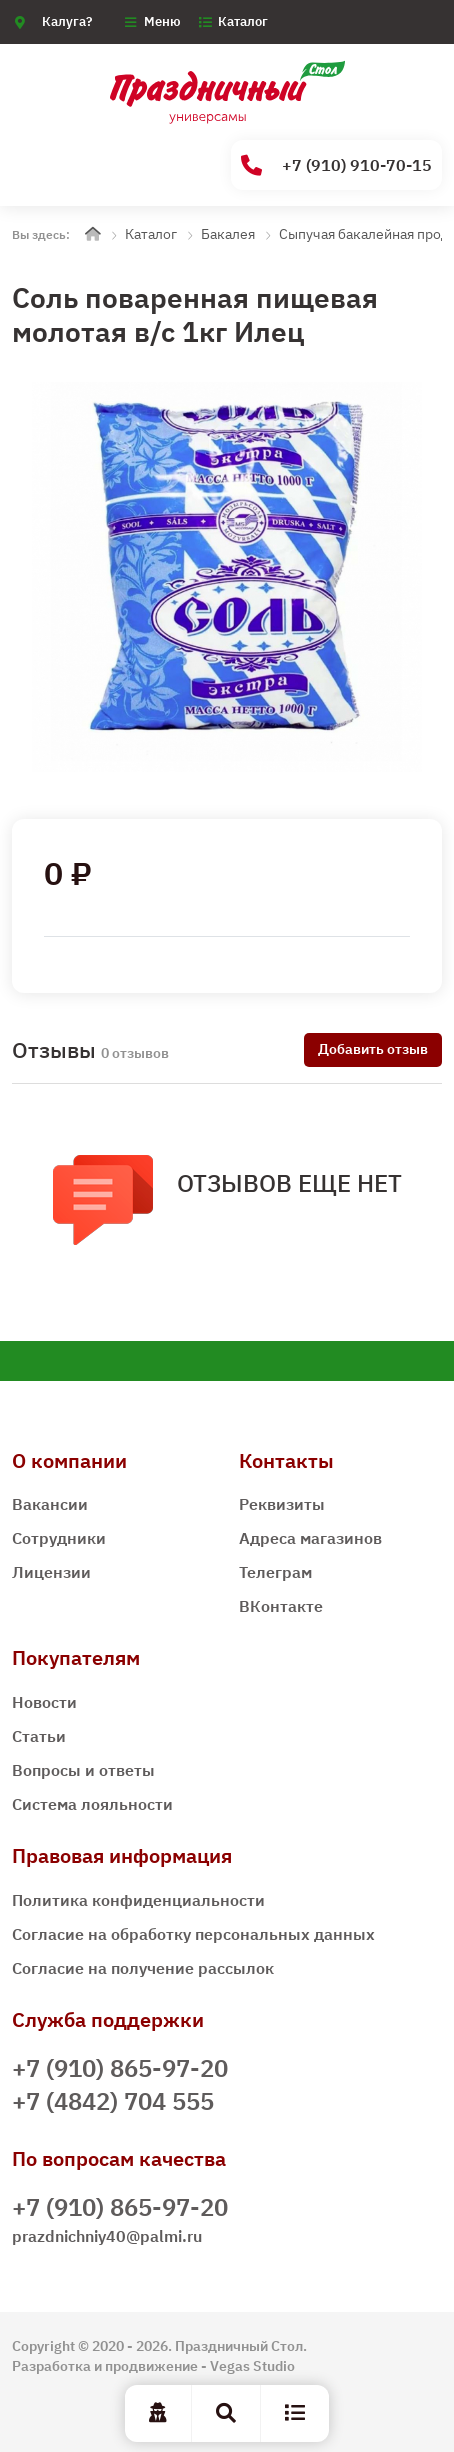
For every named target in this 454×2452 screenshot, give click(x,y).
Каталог (243, 21)
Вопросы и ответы (83, 1770)
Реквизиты (282, 1504)
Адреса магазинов (310, 1538)
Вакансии (50, 1504)
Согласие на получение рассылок (143, 1968)
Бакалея (228, 234)
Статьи (39, 1736)
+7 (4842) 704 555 (113, 2101)
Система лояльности (92, 1804)
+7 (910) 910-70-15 (336, 165)
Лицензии (51, 1572)
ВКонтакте (281, 1606)
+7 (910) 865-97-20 (120, 2068)
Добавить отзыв (373, 1049)
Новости (44, 1702)
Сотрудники (59, 1538)
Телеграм (275, 1572)
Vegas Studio (252, 2366)
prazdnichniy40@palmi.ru (107, 2236)
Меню (162, 21)
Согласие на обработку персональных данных (193, 1934)
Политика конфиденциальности (138, 1900)
